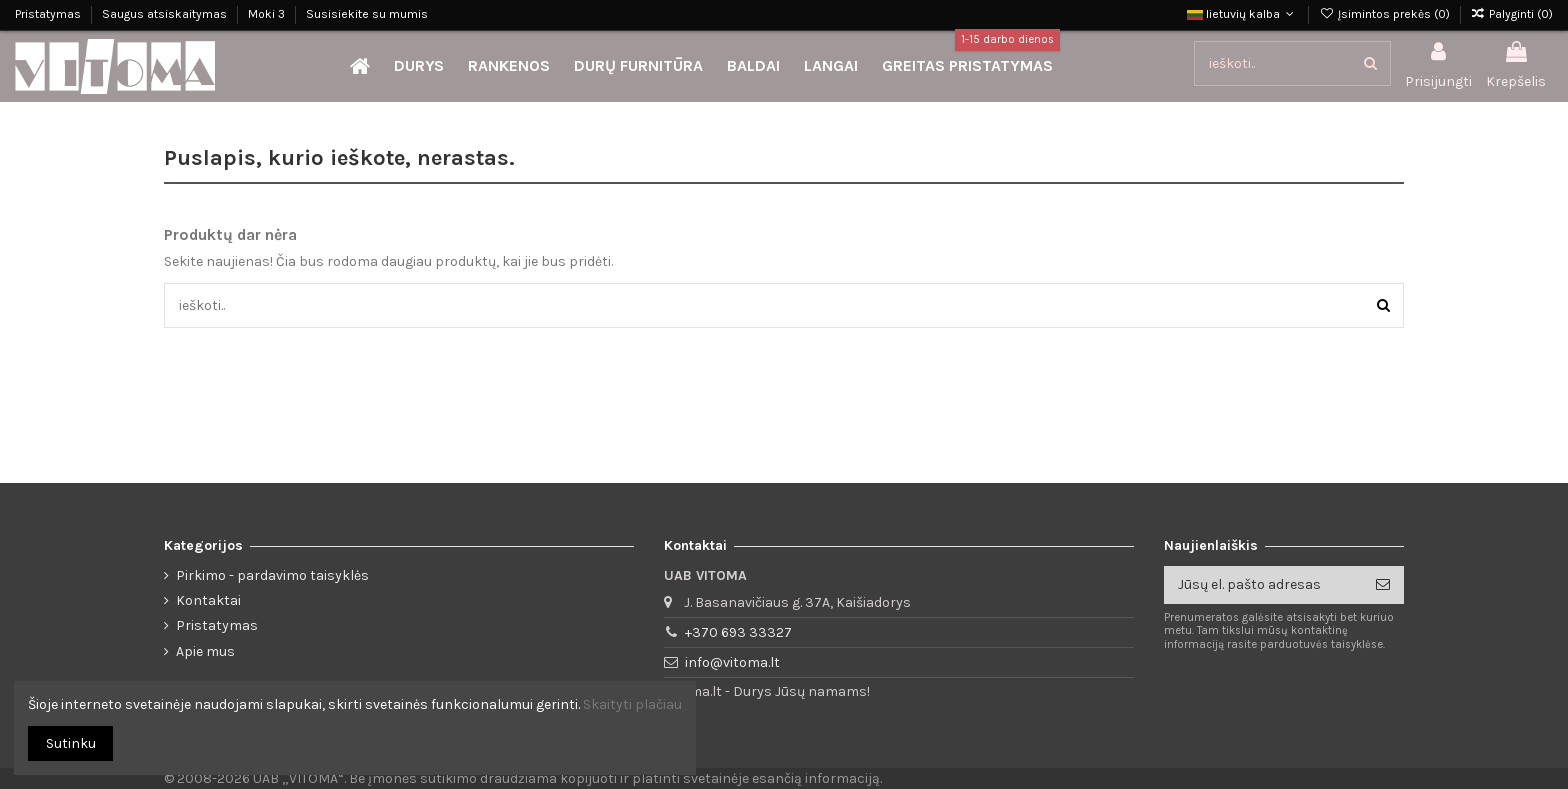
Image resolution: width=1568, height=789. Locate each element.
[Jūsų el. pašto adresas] (1263, 585)
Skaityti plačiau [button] (632, 704)
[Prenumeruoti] (1383, 585)
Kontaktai (208, 600)
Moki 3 (268, 14)
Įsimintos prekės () (1385, 14)
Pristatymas (49, 14)
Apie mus (205, 651)
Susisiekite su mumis (367, 14)
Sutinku (71, 743)
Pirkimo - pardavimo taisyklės (272, 575)
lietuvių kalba (1242, 14)
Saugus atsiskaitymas (166, 14)
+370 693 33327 (738, 632)
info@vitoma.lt (732, 662)
